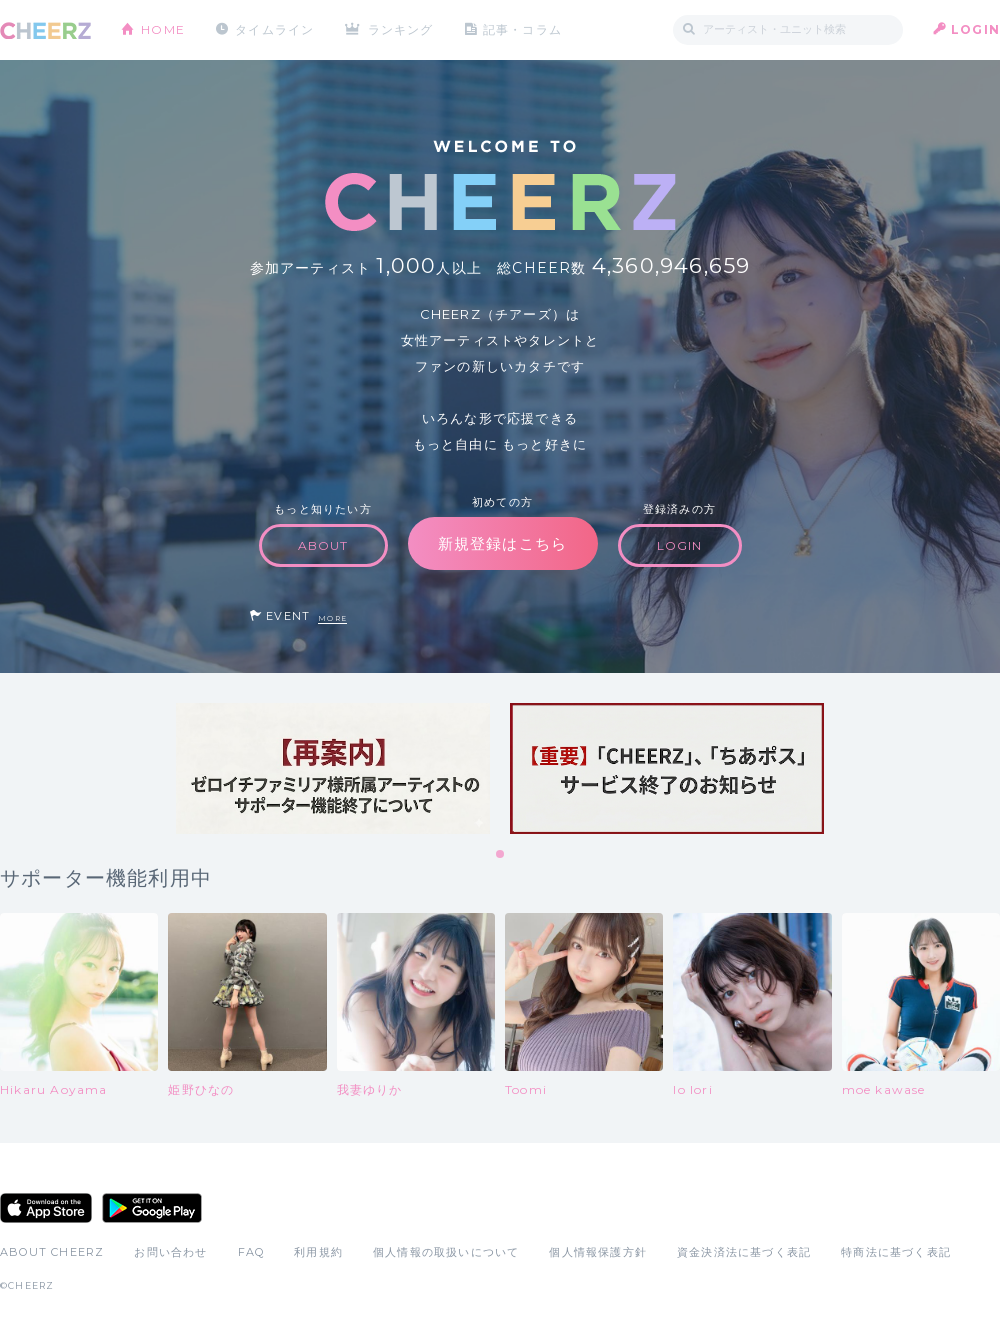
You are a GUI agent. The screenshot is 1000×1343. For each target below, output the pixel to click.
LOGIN (975, 29)
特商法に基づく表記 (896, 1252)
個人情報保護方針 (598, 1252)
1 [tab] (501, 855)
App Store (46, 1208)
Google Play (152, 1208)
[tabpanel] (333, 768)
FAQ (251, 1252)
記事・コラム (522, 29)
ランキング (401, 29)
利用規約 (318, 1252)
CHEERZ (45, 30)
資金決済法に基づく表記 (744, 1252)
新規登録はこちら (503, 543)
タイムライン (274, 29)
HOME (163, 29)
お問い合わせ (170, 1252)
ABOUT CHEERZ (52, 1252)
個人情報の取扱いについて (446, 1252)
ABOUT (323, 545)
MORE (332, 618)
